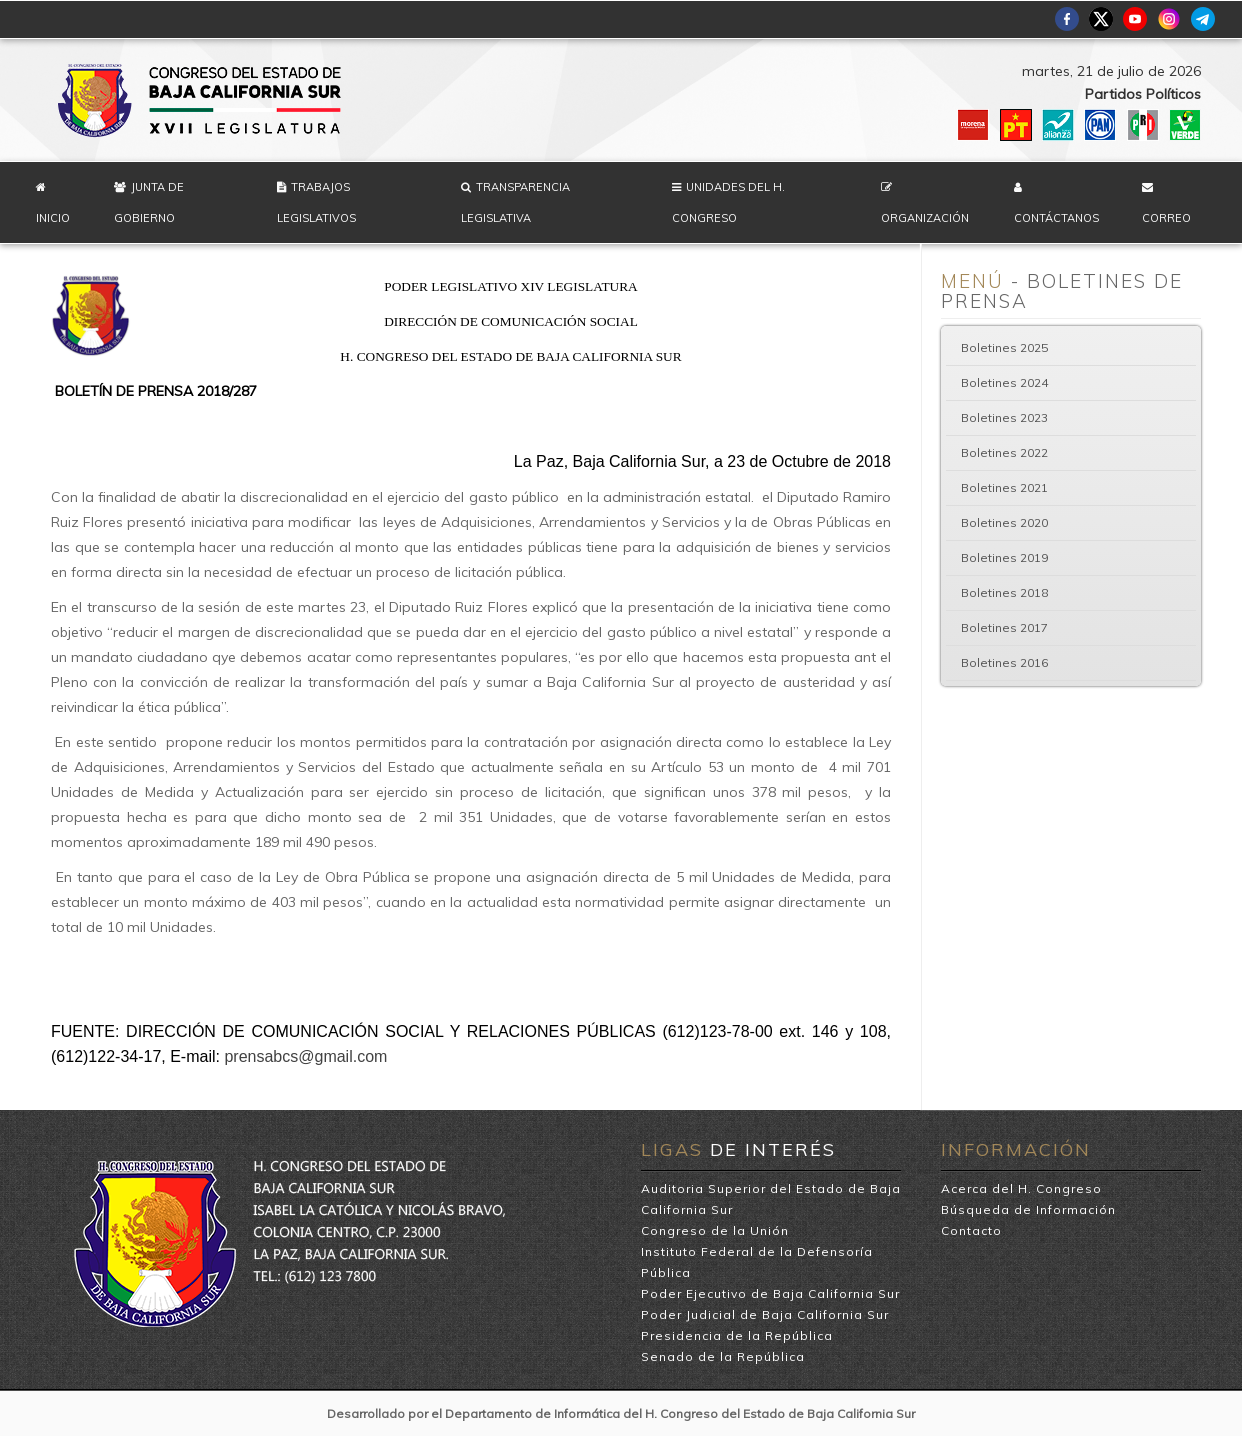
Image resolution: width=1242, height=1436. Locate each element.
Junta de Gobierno (149, 202)
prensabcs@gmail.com (305, 1056)
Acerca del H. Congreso (1021, 1188)
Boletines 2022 (1004, 452)
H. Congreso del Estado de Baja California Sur (201, 100)
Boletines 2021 (1004, 487)
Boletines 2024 (1004, 382)
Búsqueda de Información (1028, 1209)
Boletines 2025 (1004, 347)
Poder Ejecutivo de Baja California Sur (770, 1293)
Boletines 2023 (1004, 417)
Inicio (53, 218)
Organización (925, 218)
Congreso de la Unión (715, 1230)
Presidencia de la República (737, 1335)
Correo (1166, 218)
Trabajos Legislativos (316, 202)
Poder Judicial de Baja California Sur (765, 1314)
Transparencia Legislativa (515, 202)
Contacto (971, 1230)
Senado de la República (723, 1356)
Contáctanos (1056, 218)
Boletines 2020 (1004, 522)
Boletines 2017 (1004, 627)
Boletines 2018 (1004, 592)
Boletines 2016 (1004, 662)
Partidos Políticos (1143, 94)
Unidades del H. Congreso (728, 202)
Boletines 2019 (1004, 557)
